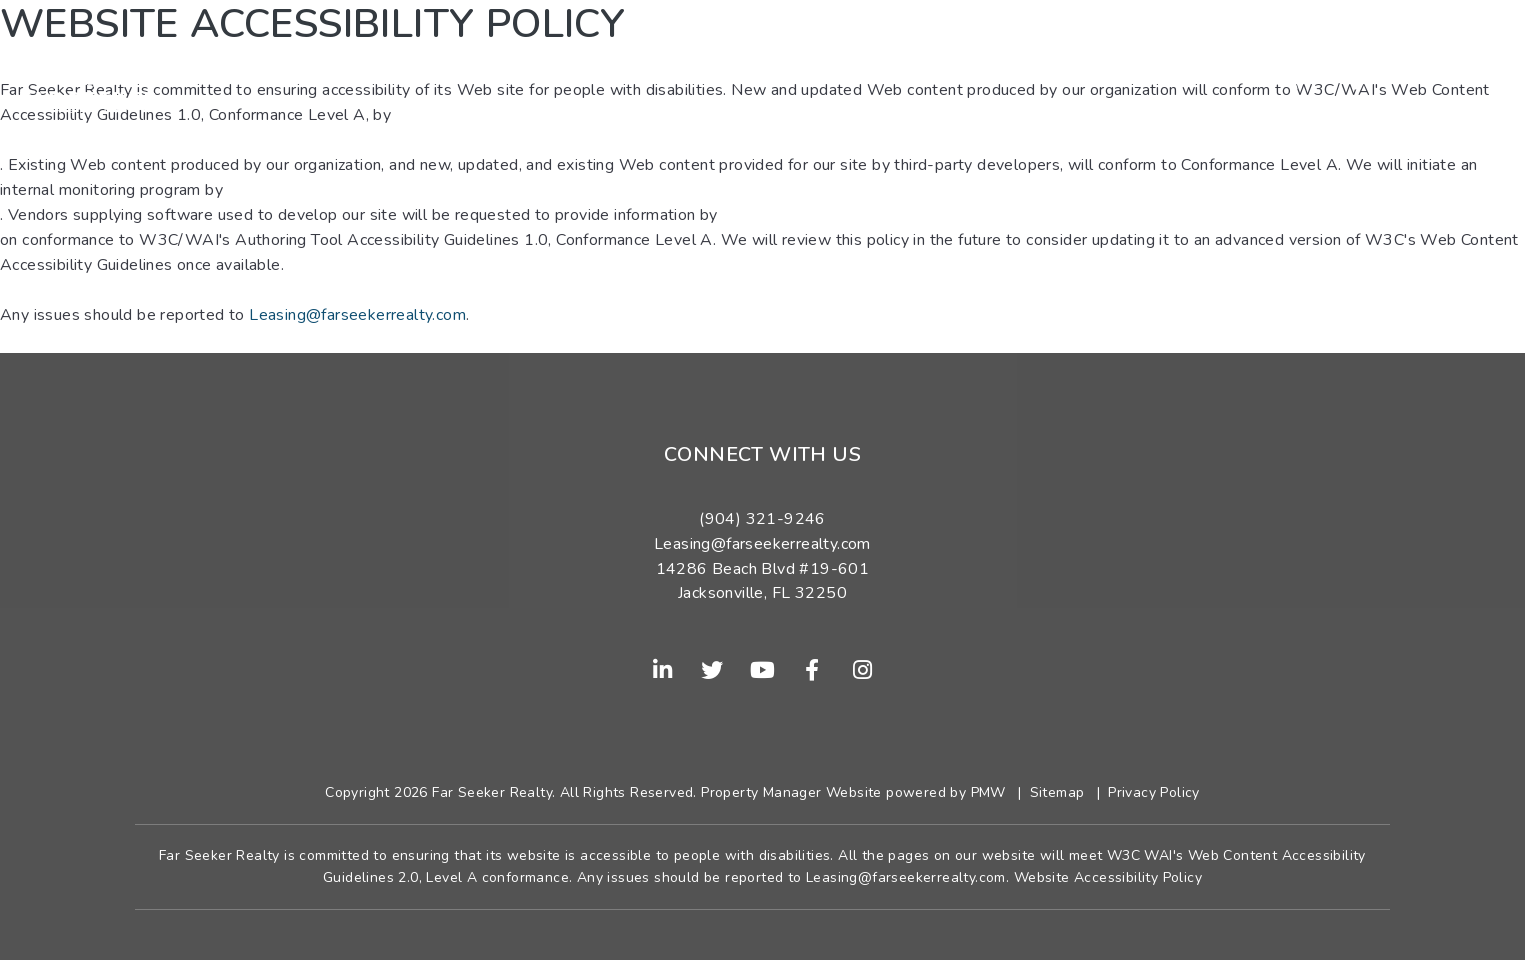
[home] (88, 73)
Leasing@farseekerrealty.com (357, 315)
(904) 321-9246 (1399, 73)
